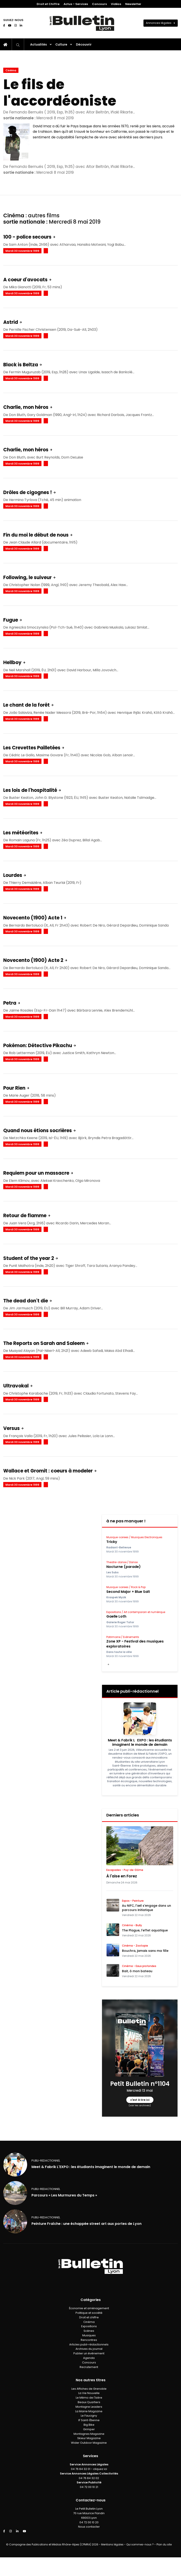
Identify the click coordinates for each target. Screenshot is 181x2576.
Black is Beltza (21, 364)
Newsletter (133, 4)
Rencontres (89, 2340)
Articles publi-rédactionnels (89, 2344)
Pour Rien (14, 1088)
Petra (10, 1003)
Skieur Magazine (89, 2438)
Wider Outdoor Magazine (89, 2443)
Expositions (89, 2326)
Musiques (89, 2335)
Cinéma (10, 70)
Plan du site (164, 2544)
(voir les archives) (140, 2105)
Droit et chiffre (89, 2317)
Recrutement (89, 2367)
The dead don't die (26, 1300)
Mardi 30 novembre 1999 (22, 251)
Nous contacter (89, 2527)
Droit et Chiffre (48, 4)
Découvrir (84, 44)
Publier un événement (88, 2353)
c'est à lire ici (140, 2100)
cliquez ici (100, 2469)
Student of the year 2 (29, 1258)
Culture (61, 44)
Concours (99, 4)
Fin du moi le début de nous (36, 535)
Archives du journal (89, 2349)
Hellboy (13, 662)
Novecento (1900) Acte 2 (33, 960)
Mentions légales (112, 2544)
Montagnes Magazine (89, 2434)
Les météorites (21, 832)
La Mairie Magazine (88, 2411)
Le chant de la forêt (27, 705)
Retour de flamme (25, 1215)
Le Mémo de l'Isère (89, 2398)
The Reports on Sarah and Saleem (44, 1343)
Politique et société (89, 2313)
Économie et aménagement (89, 2308)
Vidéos (116, 4)
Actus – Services (76, 4)
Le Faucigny (89, 2416)
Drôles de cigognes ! (28, 492)
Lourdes (13, 875)
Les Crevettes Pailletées (32, 747)
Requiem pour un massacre (36, 1173)
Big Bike (89, 2425)
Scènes (89, 2331)
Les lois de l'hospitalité (30, 790)
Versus (12, 1428)
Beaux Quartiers (89, 2402)
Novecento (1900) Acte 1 (33, 917)
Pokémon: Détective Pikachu (38, 1045)
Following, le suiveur (28, 577)
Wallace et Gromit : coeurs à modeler (48, 1470)
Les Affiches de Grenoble (89, 2389)
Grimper (89, 2429)
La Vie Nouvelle (89, 2393)
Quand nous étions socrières (38, 1130)
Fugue (11, 620)
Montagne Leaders (89, 2407)
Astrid (11, 322)
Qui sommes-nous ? (140, 2544)
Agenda (89, 2358)
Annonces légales (158, 23)
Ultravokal (16, 1385)
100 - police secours (28, 237)
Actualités (38, 44)
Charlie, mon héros (26, 407)
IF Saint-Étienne (89, 2420)
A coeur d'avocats (26, 279)
